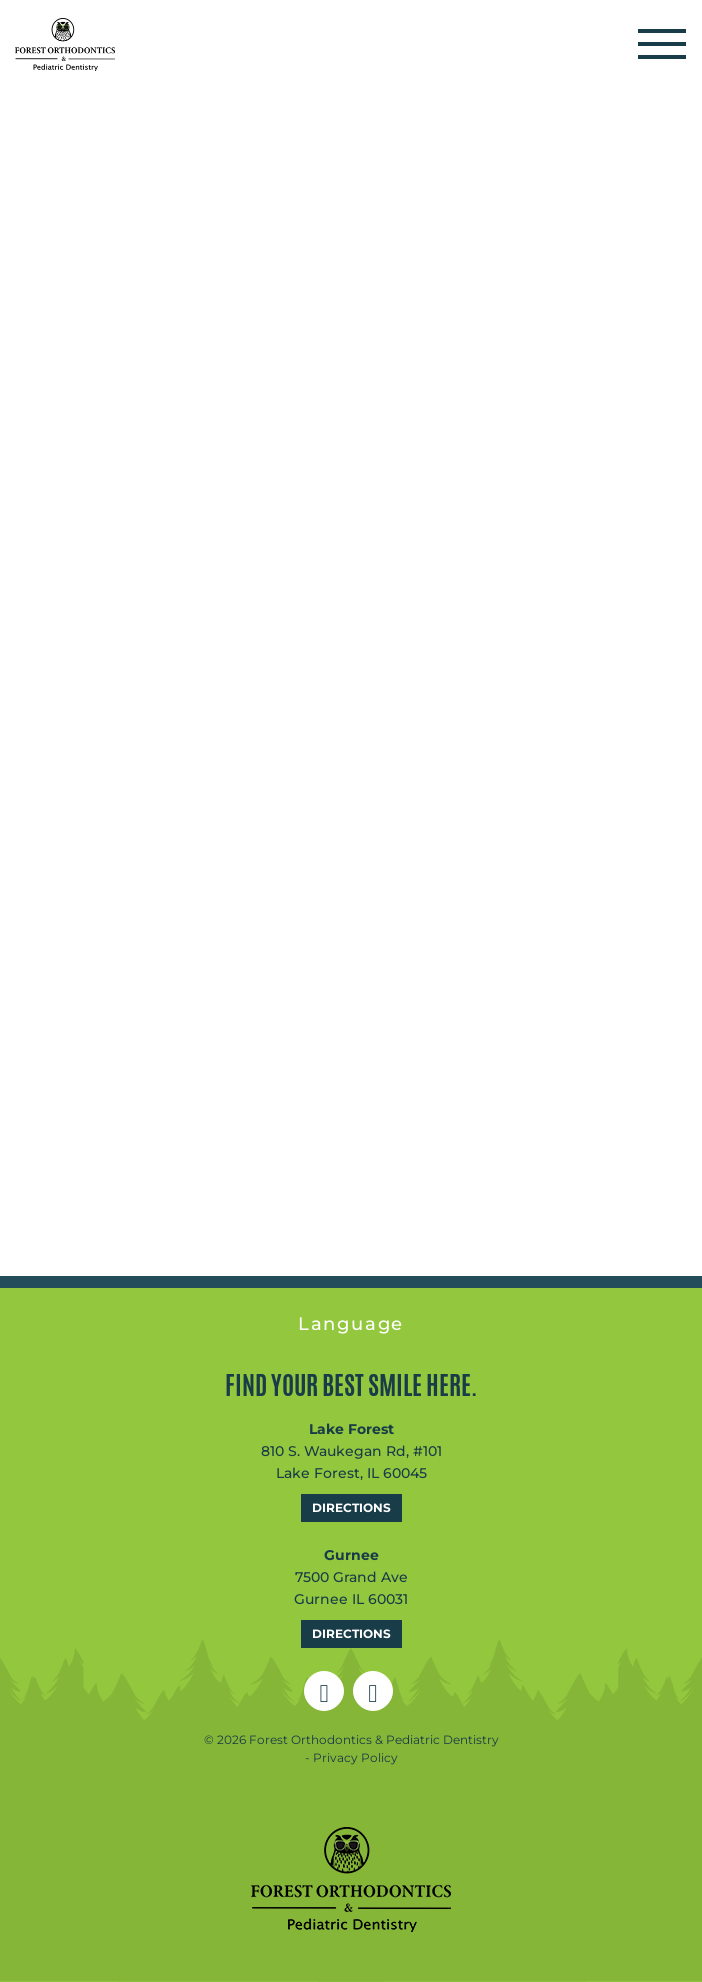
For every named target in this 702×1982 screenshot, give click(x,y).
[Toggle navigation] (662, 44)
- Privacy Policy (351, 1757)
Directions (351, 1507)
